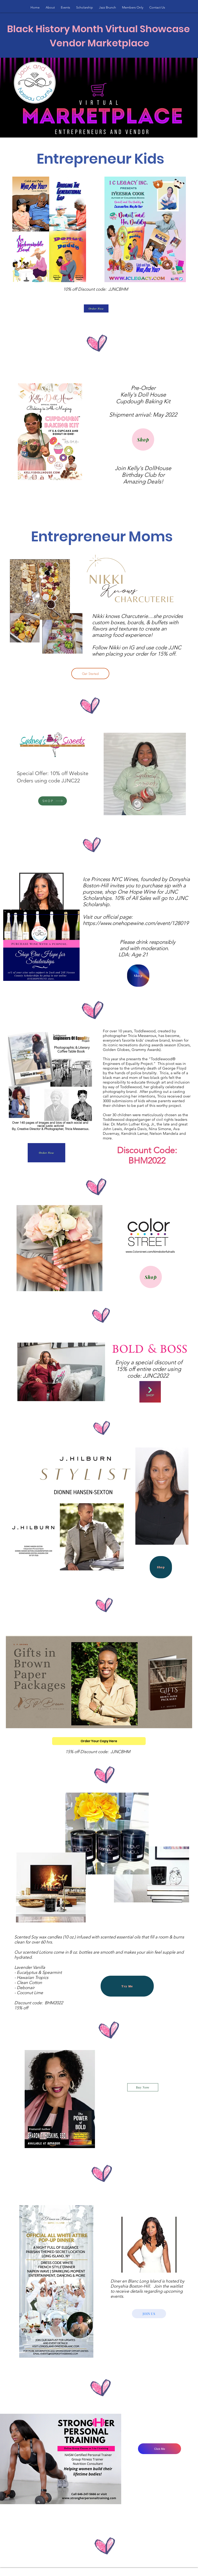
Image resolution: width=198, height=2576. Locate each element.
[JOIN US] (149, 2313)
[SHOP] (52, 800)
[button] (50, 7)
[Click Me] (159, 2448)
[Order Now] (96, 308)
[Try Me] (127, 1986)
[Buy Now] (142, 2087)
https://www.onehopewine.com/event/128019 (136, 923)
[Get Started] (90, 673)
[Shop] (143, 439)
